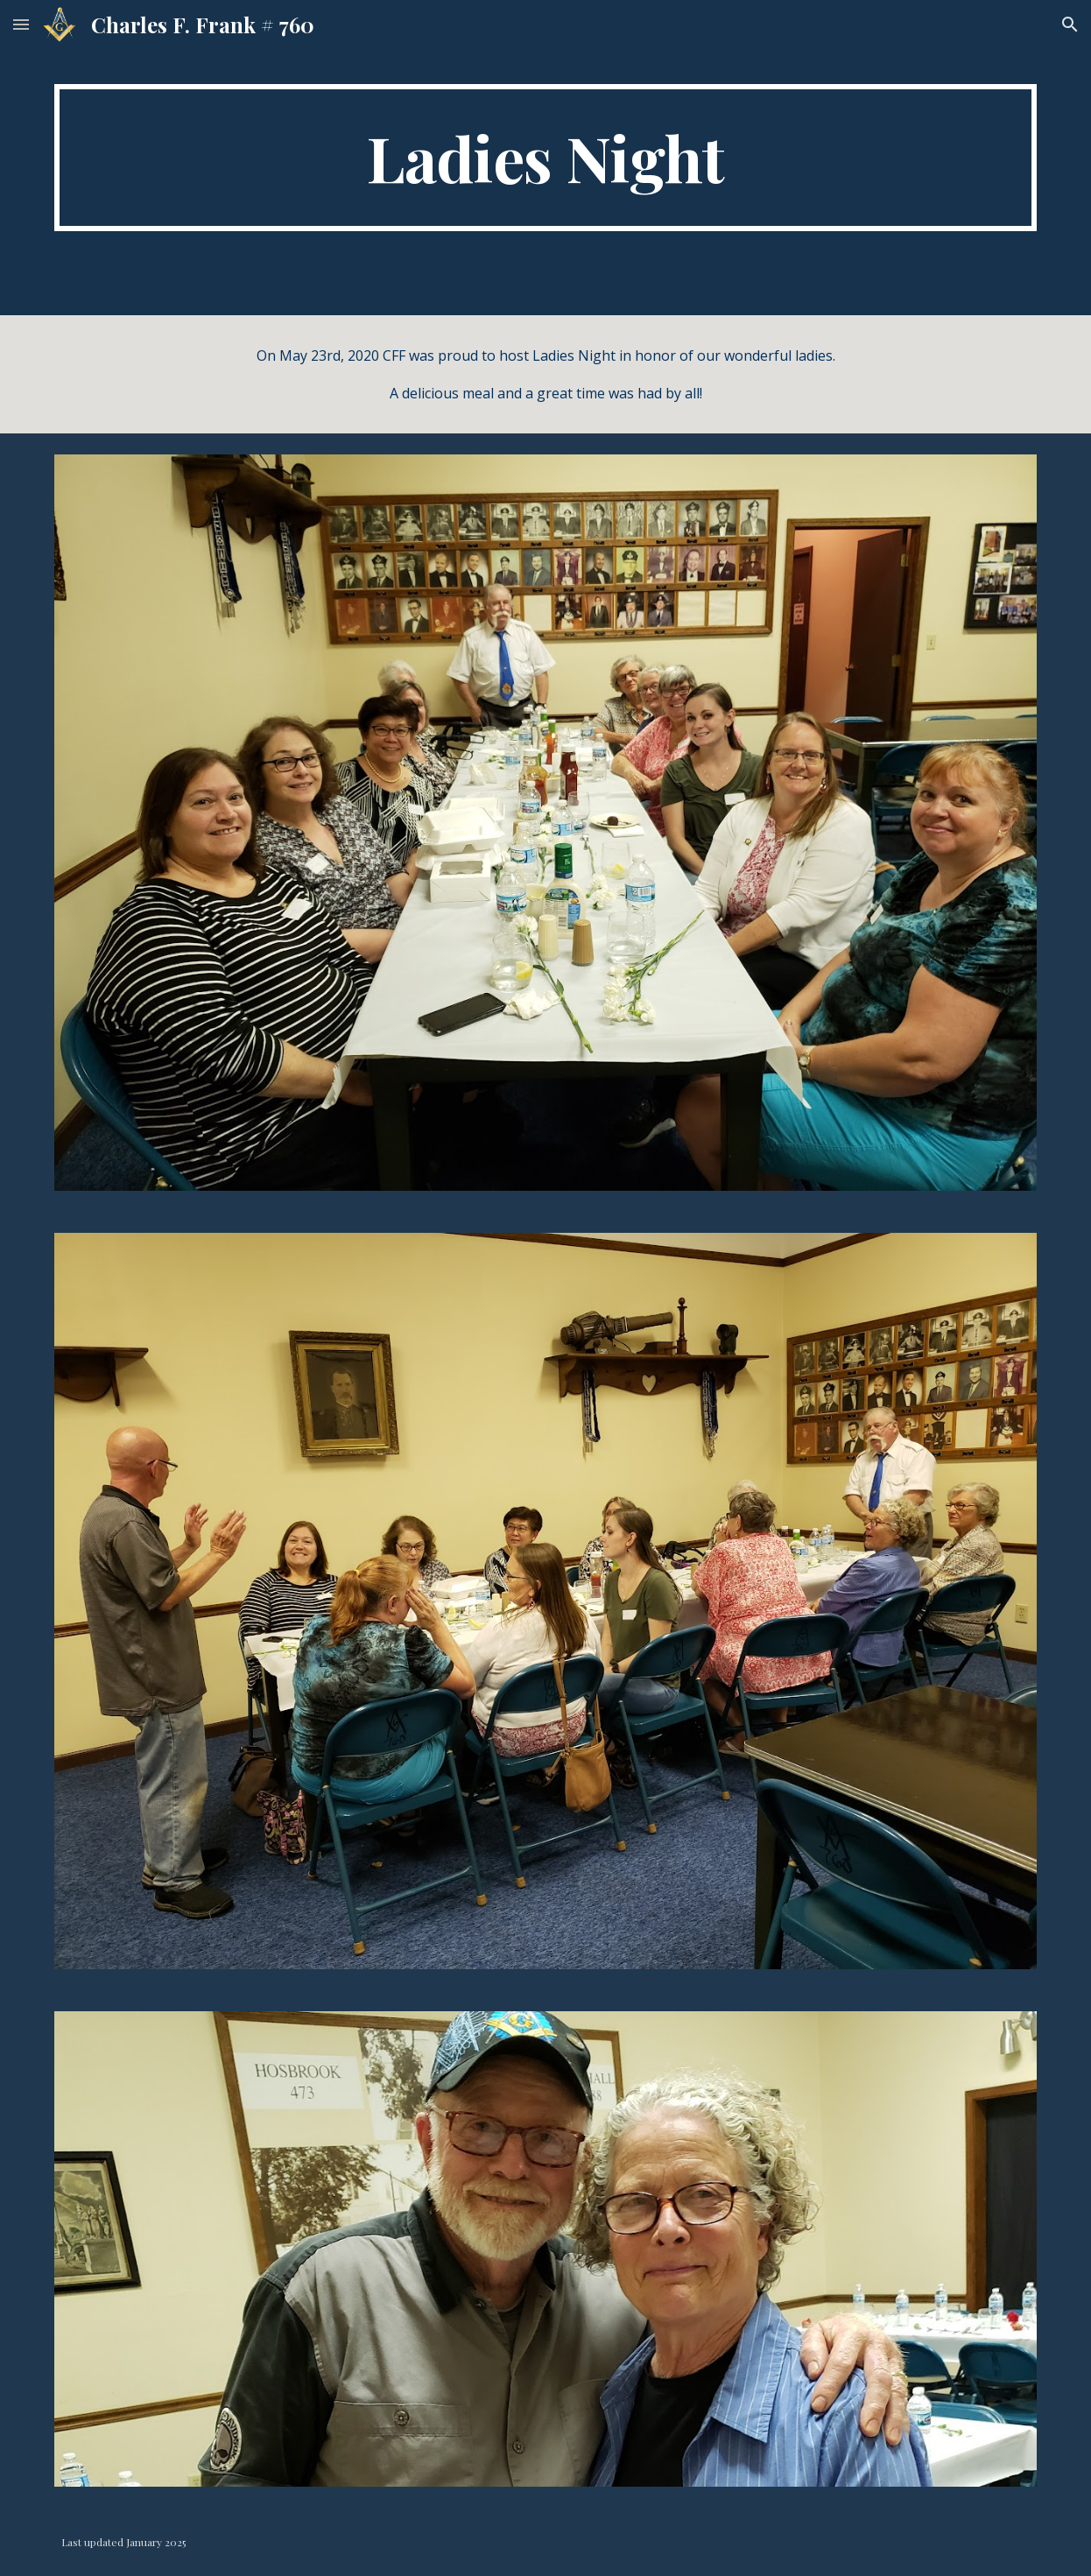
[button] (21, 24)
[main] (545, 157)
